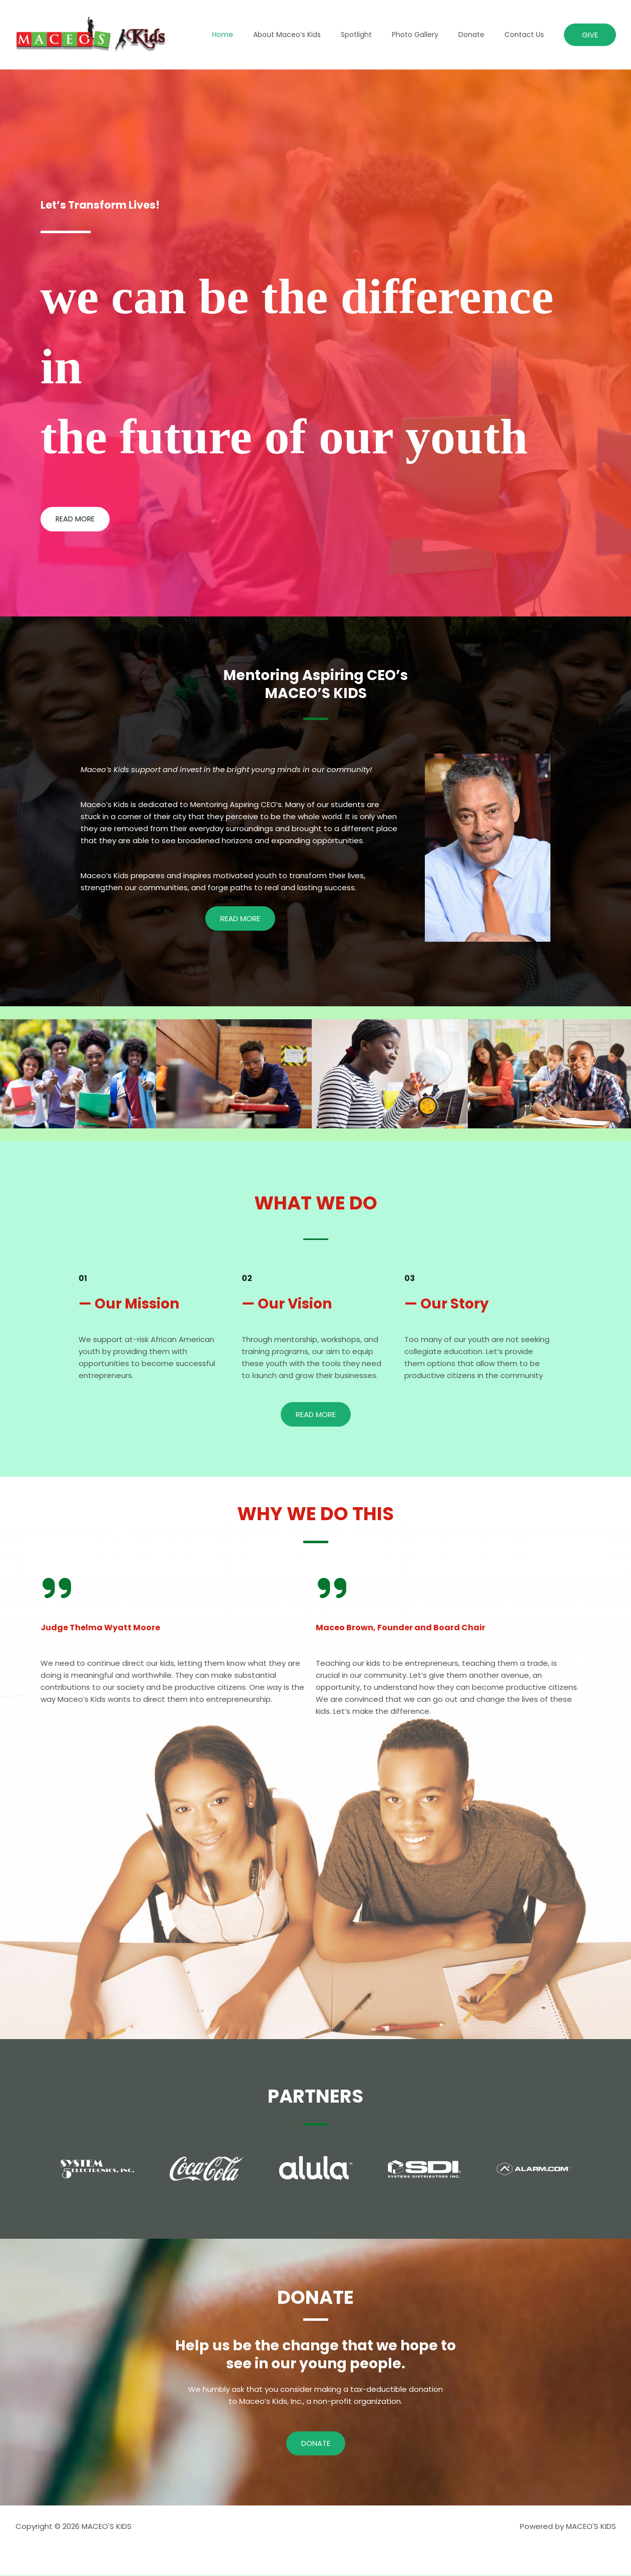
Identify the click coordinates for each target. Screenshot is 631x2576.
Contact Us (527, 35)
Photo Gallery (430, 35)
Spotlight (377, 35)
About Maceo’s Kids (314, 35)
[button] (590, 35)
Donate (480, 35)
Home (255, 35)
